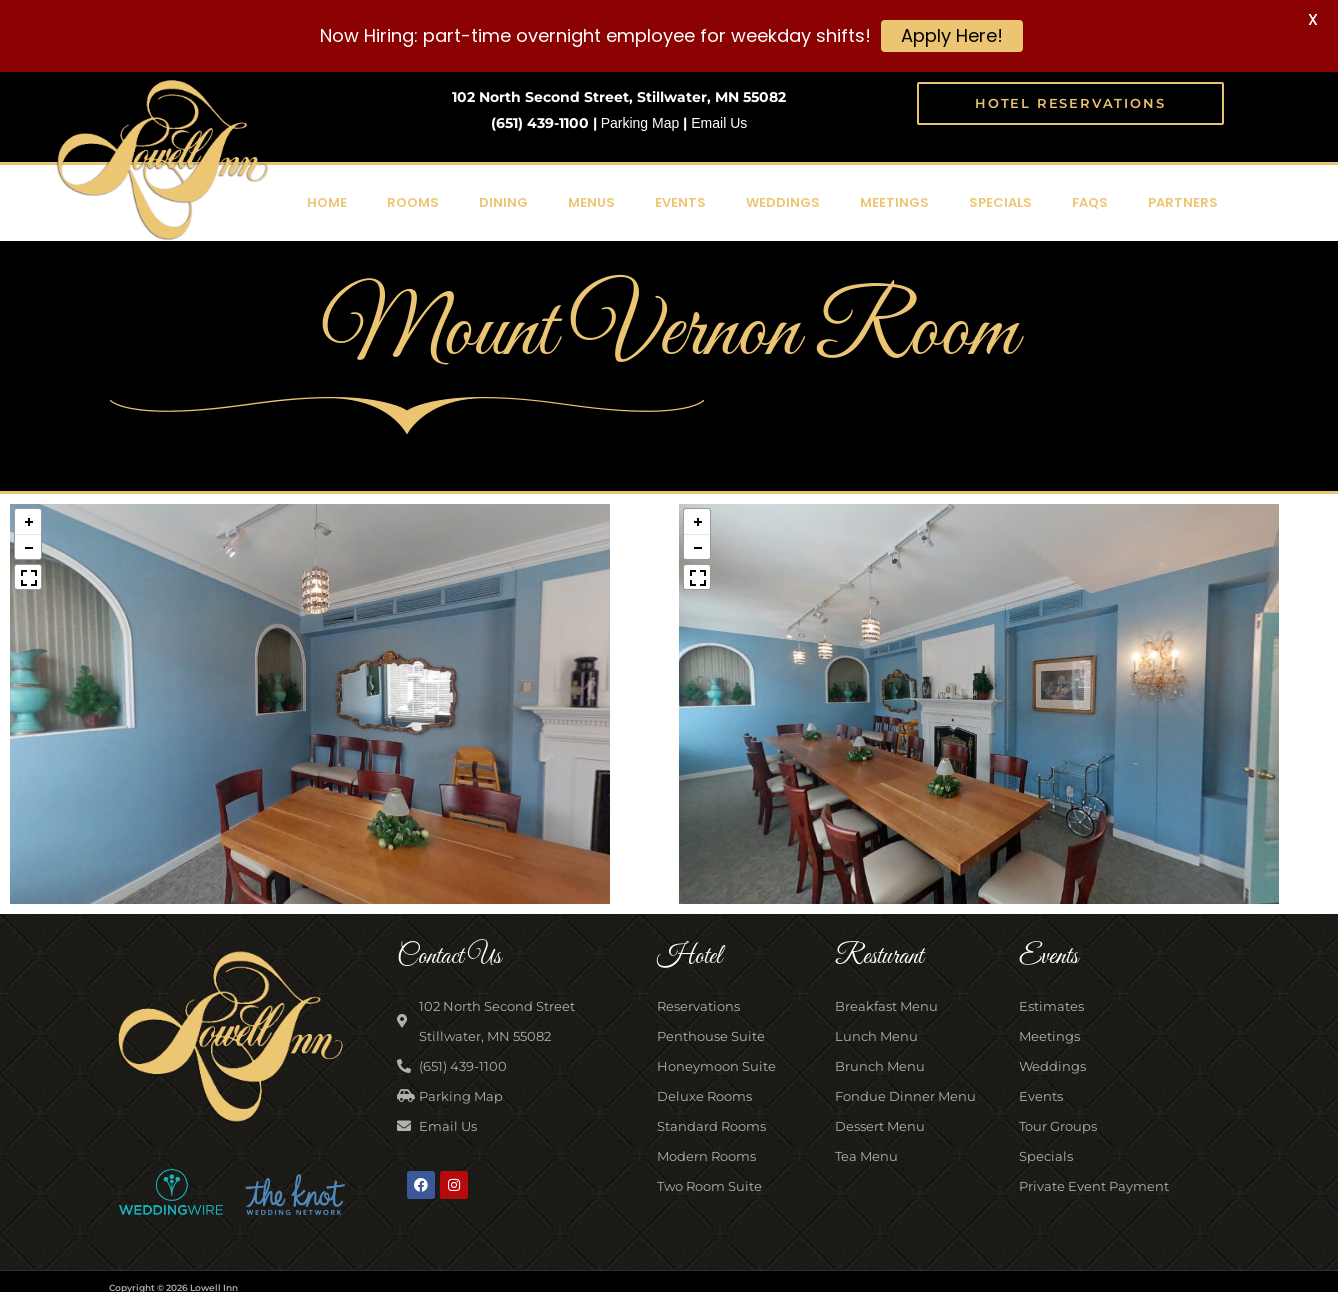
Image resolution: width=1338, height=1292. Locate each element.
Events (680, 200)
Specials (1000, 200)
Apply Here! (952, 35)
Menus (591, 200)
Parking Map (640, 121)
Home (327, 200)
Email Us (719, 121)
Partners (1183, 200)
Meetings (894, 200)
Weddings (783, 200)
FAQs (1090, 200)
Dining (503, 200)
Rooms (413, 200)
